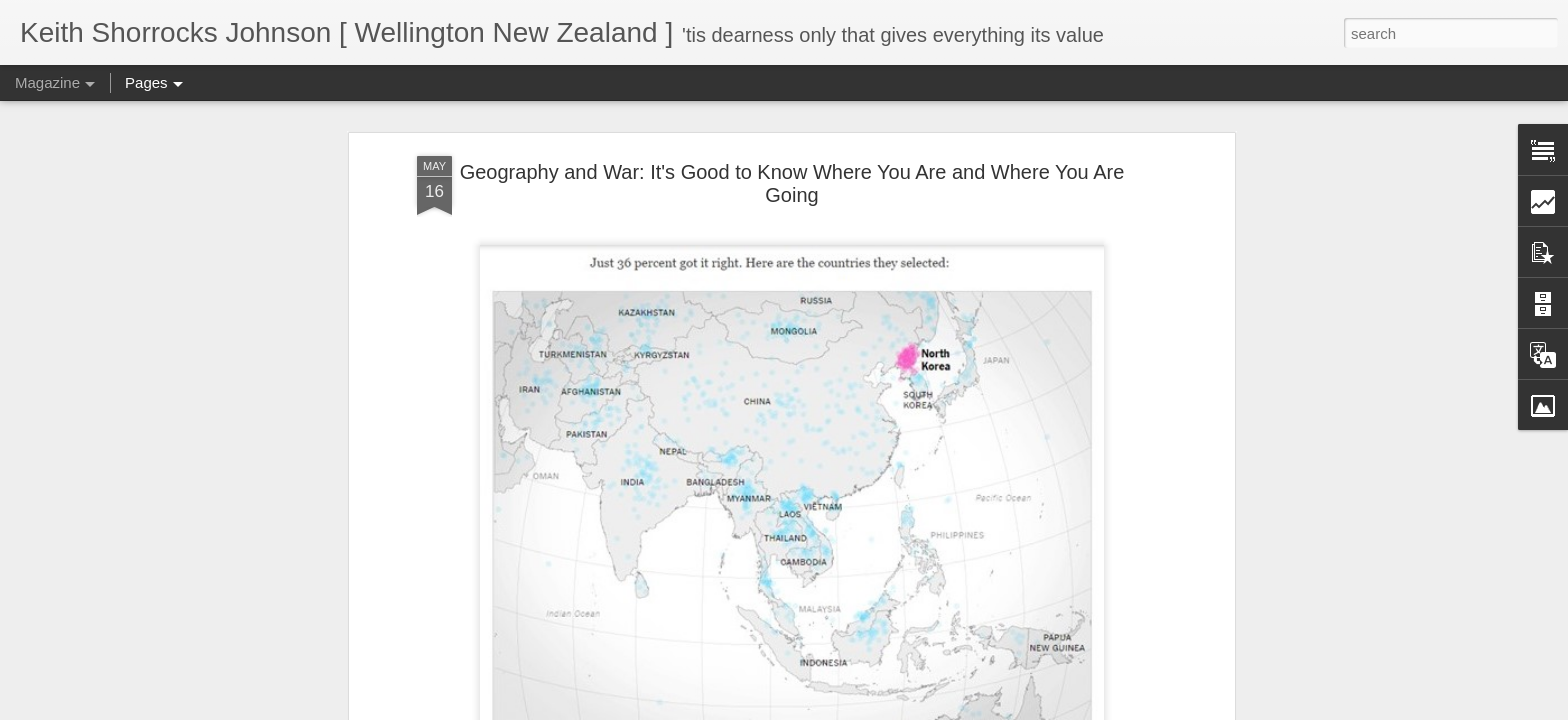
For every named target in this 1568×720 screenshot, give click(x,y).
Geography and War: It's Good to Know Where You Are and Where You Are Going (792, 112)
